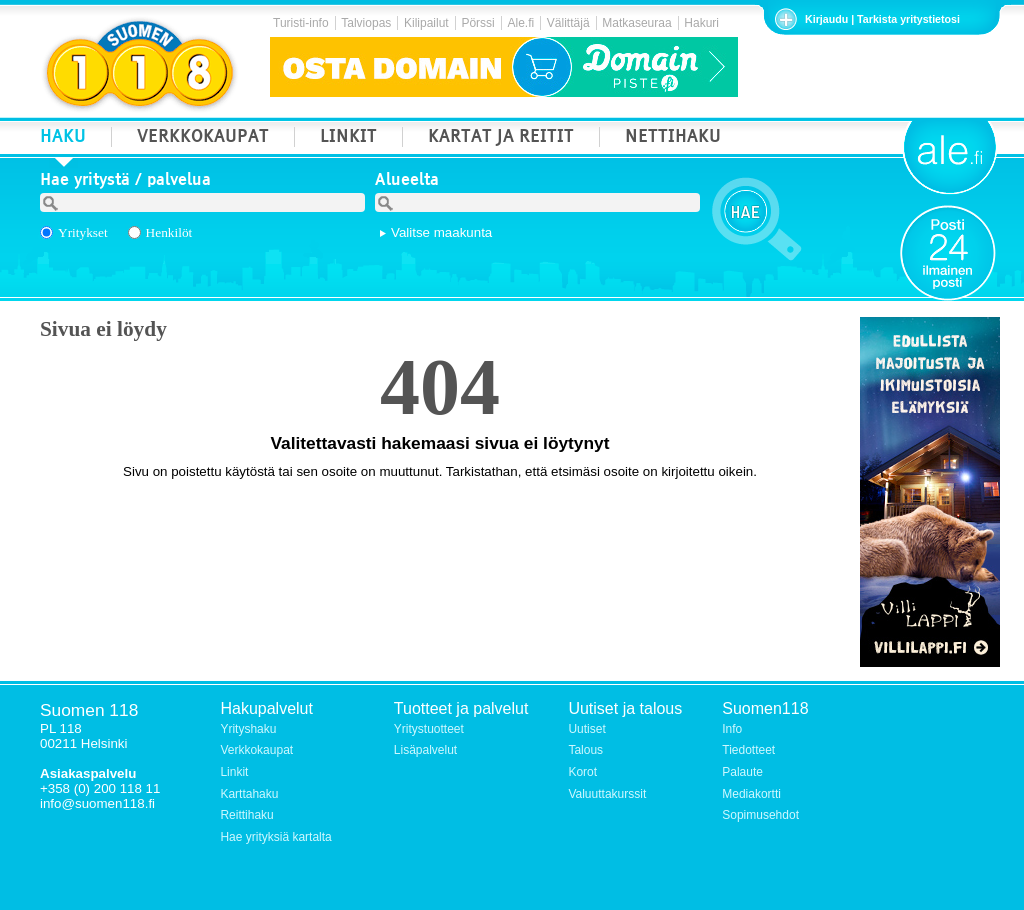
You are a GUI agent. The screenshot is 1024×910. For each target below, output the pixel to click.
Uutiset (586, 729)
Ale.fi (520, 23)
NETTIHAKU (673, 138)
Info (732, 729)
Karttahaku (249, 794)
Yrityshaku (248, 729)
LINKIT (348, 138)
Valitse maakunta (441, 232)
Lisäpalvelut (425, 750)
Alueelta (407, 182)
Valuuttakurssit (607, 794)
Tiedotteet (748, 750)
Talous (585, 750)
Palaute (742, 772)
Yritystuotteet (429, 729)
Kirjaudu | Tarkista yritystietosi (882, 19)
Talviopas (366, 23)
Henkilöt (169, 232)
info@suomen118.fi (97, 803)
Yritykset (83, 232)
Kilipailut (426, 23)
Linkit (234, 772)
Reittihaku (246, 815)
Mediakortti (751, 794)
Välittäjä (568, 23)
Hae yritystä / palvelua (125, 182)
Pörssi (477, 23)
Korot (582, 772)
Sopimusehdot (760, 815)
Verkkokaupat (256, 750)
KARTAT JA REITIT (501, 138)
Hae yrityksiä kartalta (275, 837)
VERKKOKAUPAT (203, 138)
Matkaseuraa (636, 23)
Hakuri (701, 23)
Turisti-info (301, 23)
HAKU (63, 138)
